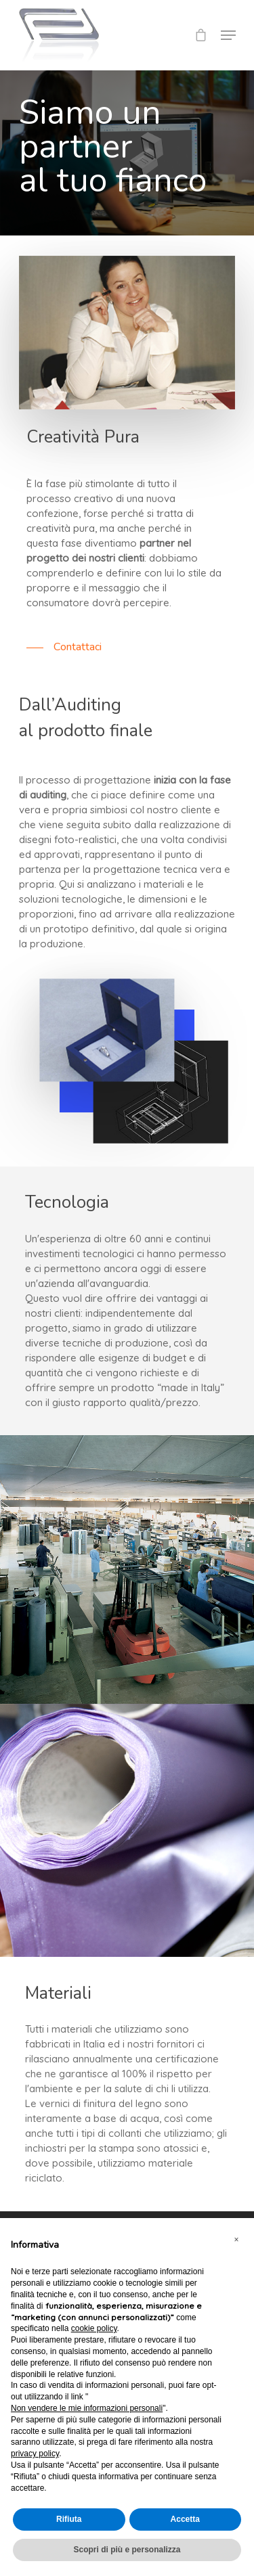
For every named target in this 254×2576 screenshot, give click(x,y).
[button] (236, 2240)
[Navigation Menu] (228, 35)
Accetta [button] (185, 2519)
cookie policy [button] (94, 2328)
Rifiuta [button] (68, 2519)
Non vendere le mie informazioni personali (87, 2408)
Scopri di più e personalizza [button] (126, 2549)
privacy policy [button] (35, 2453)
